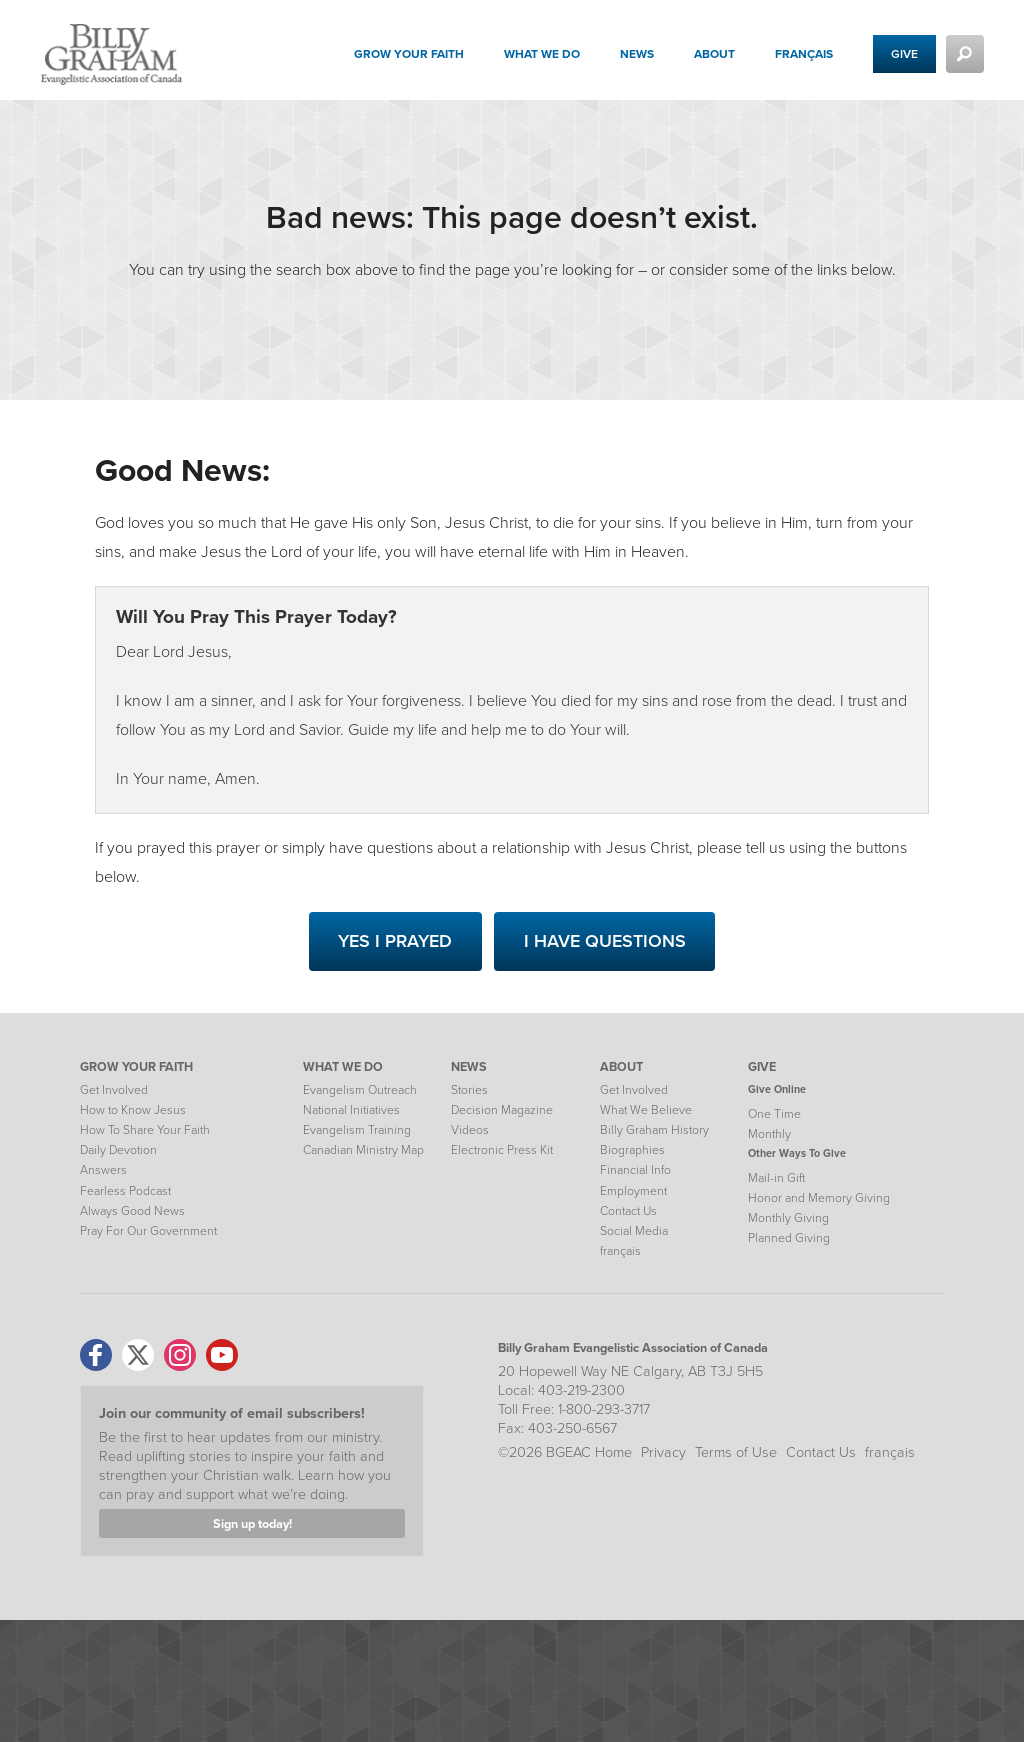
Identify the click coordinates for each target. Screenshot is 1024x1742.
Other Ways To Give (797, 1153)
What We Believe (646, 1110)
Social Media (634, 1231)
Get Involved (114, 1090)
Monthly (769, 1134)
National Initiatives (351, 1110)
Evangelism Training (357, 1130)
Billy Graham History (654, 1130)
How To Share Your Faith (145, 1130)
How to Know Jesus (133, 1110)
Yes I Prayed (395, 941)
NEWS (469, 1066)
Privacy (663, 1452)
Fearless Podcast (125, 1191)
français (804, 53)
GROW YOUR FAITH (136, 1066)
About (714, 53)
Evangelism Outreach (360, 1090)
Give (904, 54)
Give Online (777, 1089)
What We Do (542, 53)
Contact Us (628, 1211)
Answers (103, 1170)
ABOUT (621, 1066)
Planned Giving (789, 1238)
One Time (774, 1114)
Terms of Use (736, 1452)
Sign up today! (252, 1523)
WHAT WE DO (343, 1066)
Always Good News (132, 1211)
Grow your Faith (409, 53)
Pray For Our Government (148, 1231)
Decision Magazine (502, 1110)
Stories (469, 1090)
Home (613, 1452)
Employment (633, 1191)
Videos (470, 1130)
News (637, 53)
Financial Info (635, 1170)
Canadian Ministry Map (363, 1150)
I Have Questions (605, 941)
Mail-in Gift (776, 1178)
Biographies (632, 1150)
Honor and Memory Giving (819, 1198)
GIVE (762, 1066)
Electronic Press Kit (502, 1150)
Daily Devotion (118, 1150)
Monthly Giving (788, 1218)
